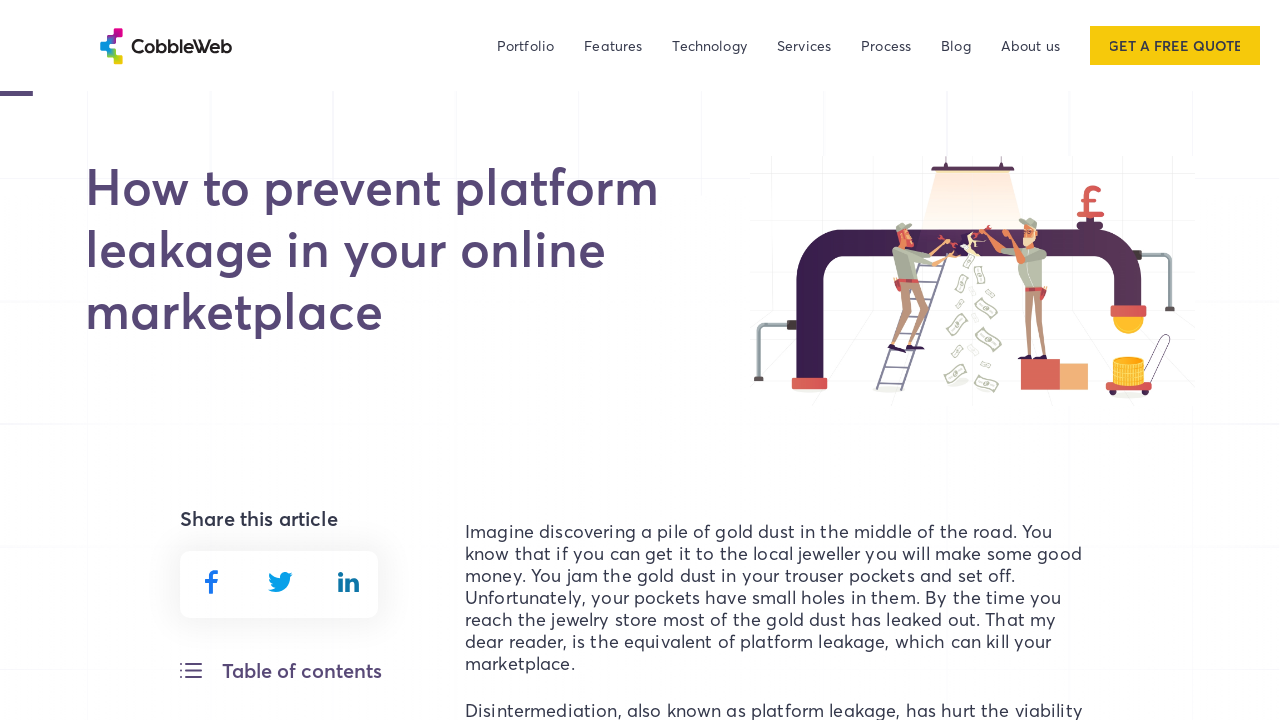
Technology (709, 45)
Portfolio (525, 45)
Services (804, 45)
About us (1030, 45)
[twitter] (280, 581)
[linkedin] (348, 581)
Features (613, 45)
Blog (956, 45)
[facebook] (211, 582)
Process (886, 45)
